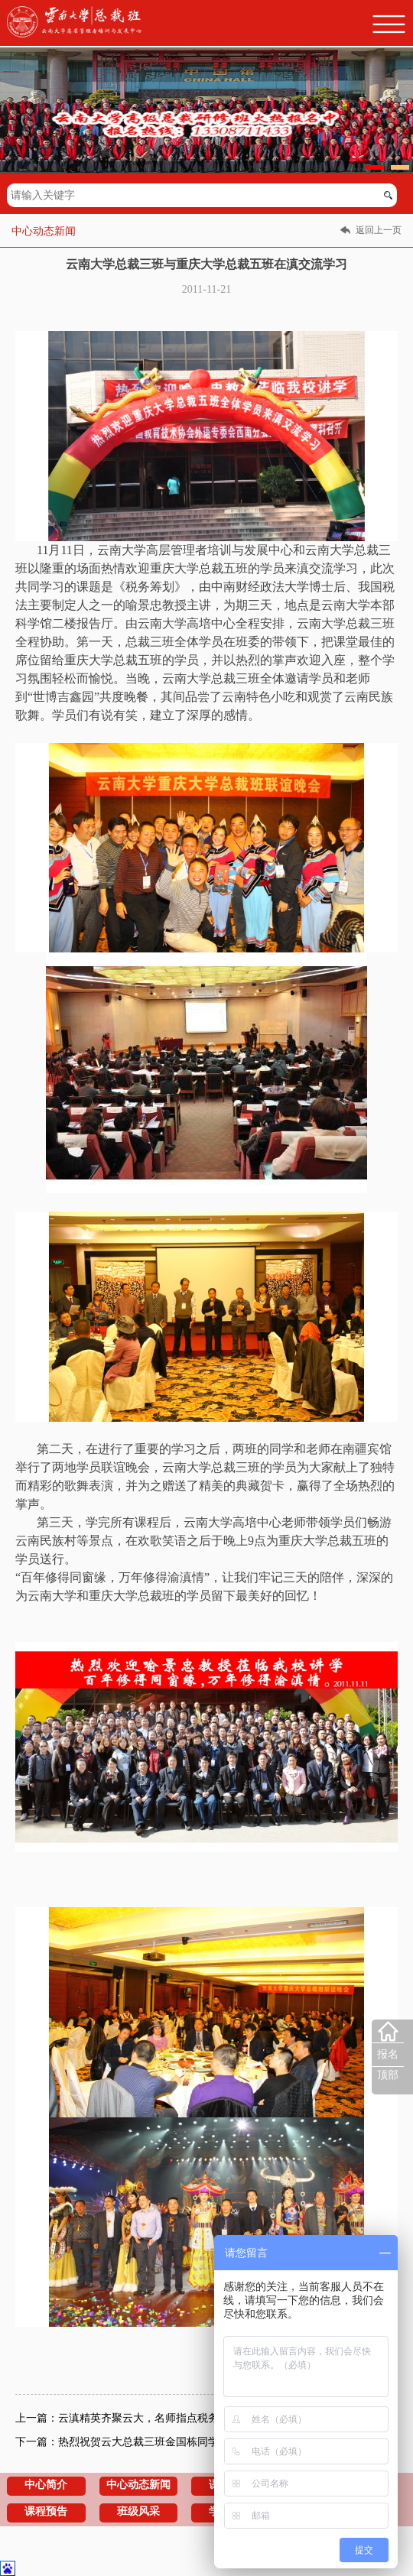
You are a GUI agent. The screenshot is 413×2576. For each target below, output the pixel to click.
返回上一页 (379, 230)
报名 (387, 2054)
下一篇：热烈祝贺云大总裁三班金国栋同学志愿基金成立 (149, 2442)
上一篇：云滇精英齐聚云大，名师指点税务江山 (127, 2418)
